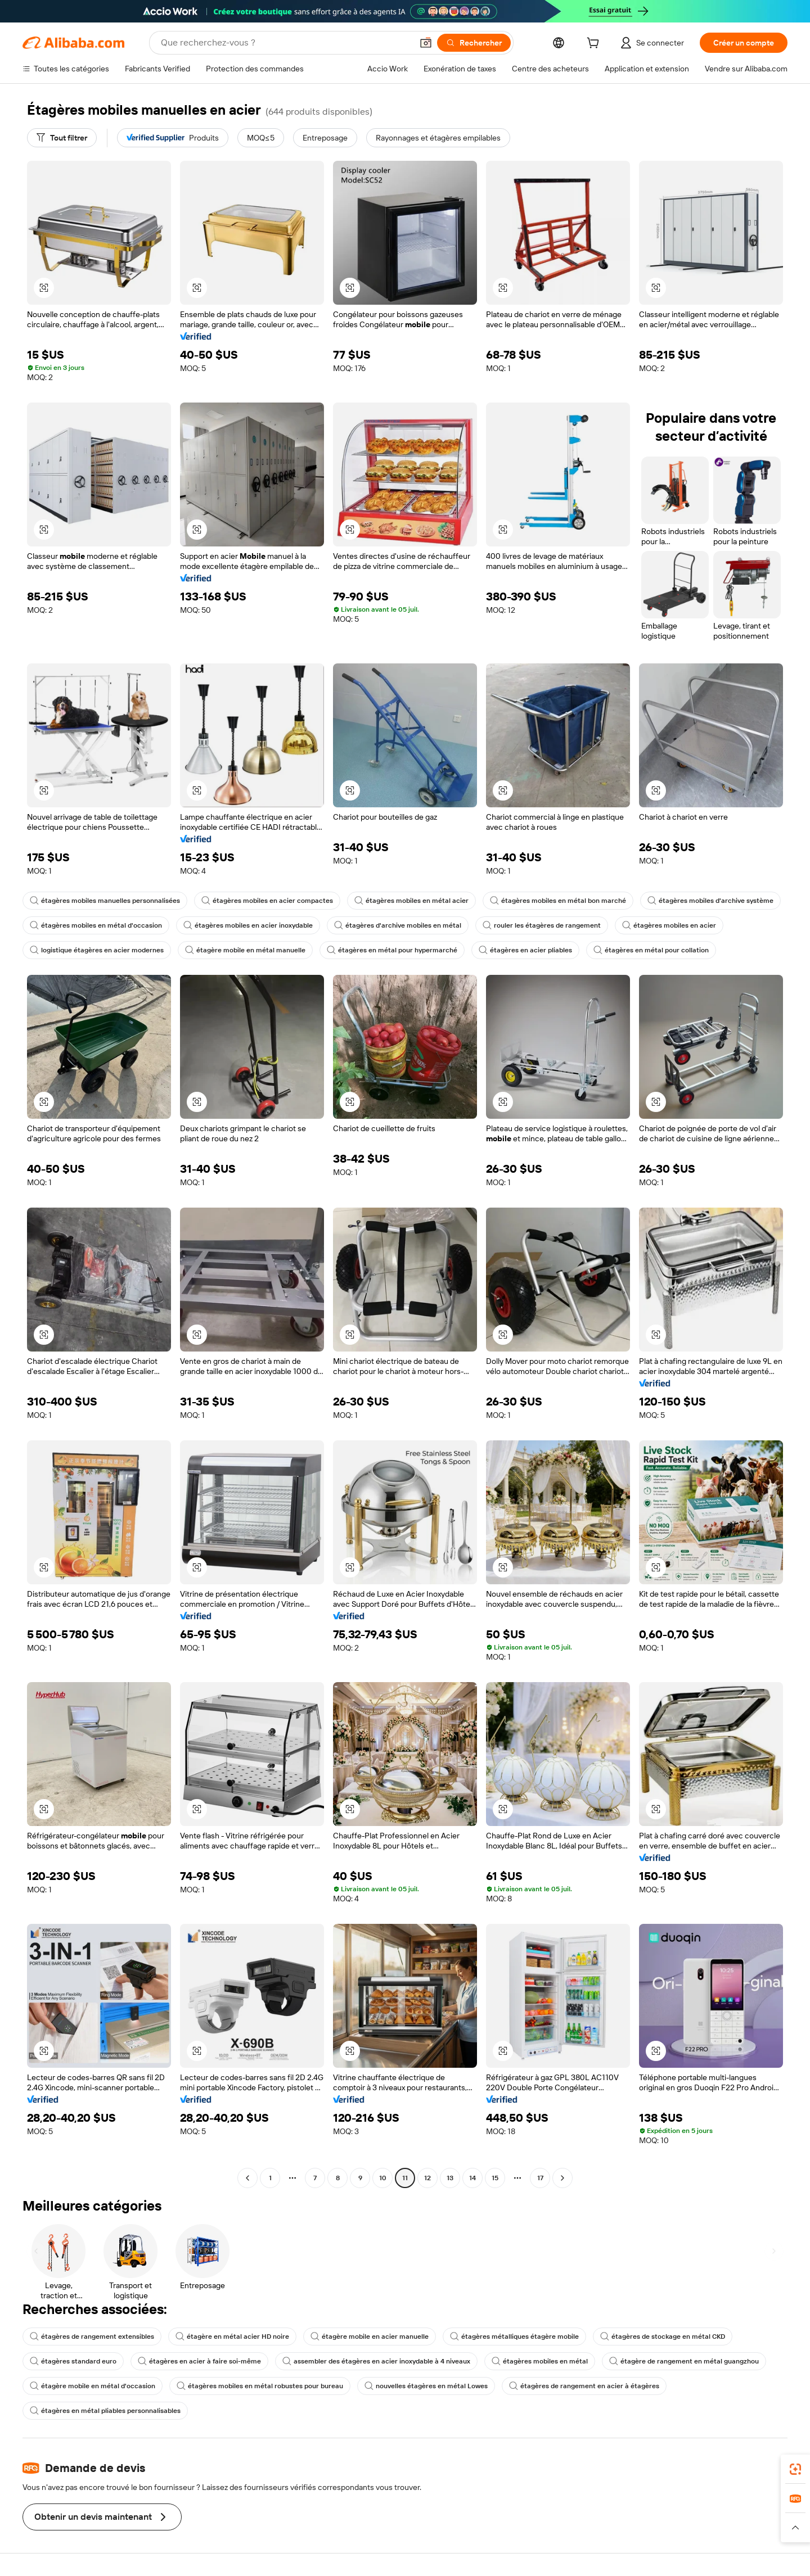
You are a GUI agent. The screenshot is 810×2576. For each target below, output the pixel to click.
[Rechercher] (474, 43)
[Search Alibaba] (285, 43)
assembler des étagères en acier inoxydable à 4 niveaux (376, 2361)
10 (382, 2178)
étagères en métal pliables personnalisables (105, 2410)
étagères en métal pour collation (651, 950)
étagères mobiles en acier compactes (267, 900)
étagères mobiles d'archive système (710, 900)
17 (540, 2178)
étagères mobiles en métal (540, 2361)
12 (427, 2178)
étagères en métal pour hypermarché (392, 950)
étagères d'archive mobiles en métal (397, 925)
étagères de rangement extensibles (92, 2336)
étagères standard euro (73, 2361)
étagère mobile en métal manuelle (245, 950)
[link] (795, 2469)
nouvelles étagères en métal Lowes (426, 2385)
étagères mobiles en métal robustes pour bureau (260, 2385)
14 (472, 2178)
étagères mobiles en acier (669, 925)
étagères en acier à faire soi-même (199, 2361)
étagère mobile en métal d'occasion (92, 2385)
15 (495, 2178)
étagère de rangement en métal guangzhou (684, 2361)
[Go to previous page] (247, 2178)
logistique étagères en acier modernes (97, 950)
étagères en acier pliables (525, 950)
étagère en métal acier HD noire (232, 2336)
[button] (426, 42)
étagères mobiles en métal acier (411, 900)
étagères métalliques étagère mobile (514, 2336)
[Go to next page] (562, 2178)
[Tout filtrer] (62, 137)
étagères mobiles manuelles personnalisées (105, 900)
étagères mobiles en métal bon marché (558, 900)
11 (405, 2178)
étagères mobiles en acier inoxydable (248, 925)
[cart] (595, 44)
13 (450, 2178)
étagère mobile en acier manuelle (369, 2336)
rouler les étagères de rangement (542, 925)
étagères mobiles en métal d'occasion (96, 925)
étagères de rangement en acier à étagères (584, 2385)
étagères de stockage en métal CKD (662, 2336)
